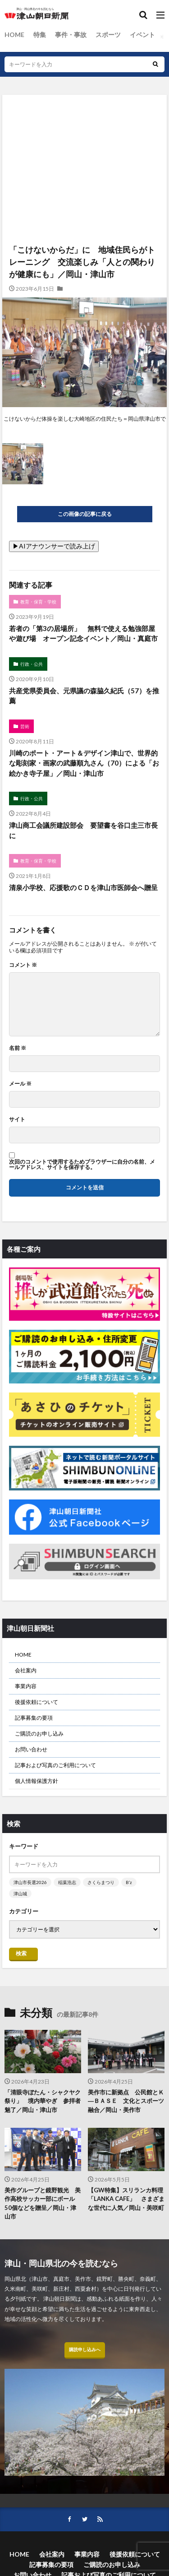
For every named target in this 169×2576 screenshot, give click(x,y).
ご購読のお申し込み (39, 1733)
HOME (14, 34)
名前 (17, 1048)
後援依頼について (36, 1702)
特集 (39, 34)
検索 (21, 1953)
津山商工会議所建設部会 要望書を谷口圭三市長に (83, 830)
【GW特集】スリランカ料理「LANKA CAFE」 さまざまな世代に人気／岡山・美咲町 (126, 2198)
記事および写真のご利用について (55, 1765)
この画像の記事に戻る (85, 514)
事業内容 (26, 1686)
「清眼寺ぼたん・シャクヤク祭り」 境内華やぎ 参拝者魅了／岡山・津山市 (43, 2101)
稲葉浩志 (67, 1882)
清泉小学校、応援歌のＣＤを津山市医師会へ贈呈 (83, 887)
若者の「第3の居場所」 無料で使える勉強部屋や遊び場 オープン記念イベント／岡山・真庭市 (83, 633)
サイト (17, 1119)
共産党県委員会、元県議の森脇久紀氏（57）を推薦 (84, 696)
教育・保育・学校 (38, 601)
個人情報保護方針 (36, 1781)
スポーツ (108, 34)
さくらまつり (100, 1882)
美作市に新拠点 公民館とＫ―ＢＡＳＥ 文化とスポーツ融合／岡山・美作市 (126, 2101)
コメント (23, 965)
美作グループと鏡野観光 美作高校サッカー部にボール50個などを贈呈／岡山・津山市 (43, 2203)
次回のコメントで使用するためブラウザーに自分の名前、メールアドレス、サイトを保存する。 (82, 1164)
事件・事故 (71, 34)
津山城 (20, 1893)
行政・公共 (31, 664)
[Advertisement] (84, 134)
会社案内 (26, 1670)
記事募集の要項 (34, 1717)
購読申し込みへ (84, 2349)
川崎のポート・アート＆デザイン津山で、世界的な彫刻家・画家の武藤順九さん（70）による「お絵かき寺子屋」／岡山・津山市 (84, 763)
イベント (142, 34)
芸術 (24, 726)
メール (20, 1083)
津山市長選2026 (30, 1882)
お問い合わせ (31, 1749)
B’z (129, 1882)
